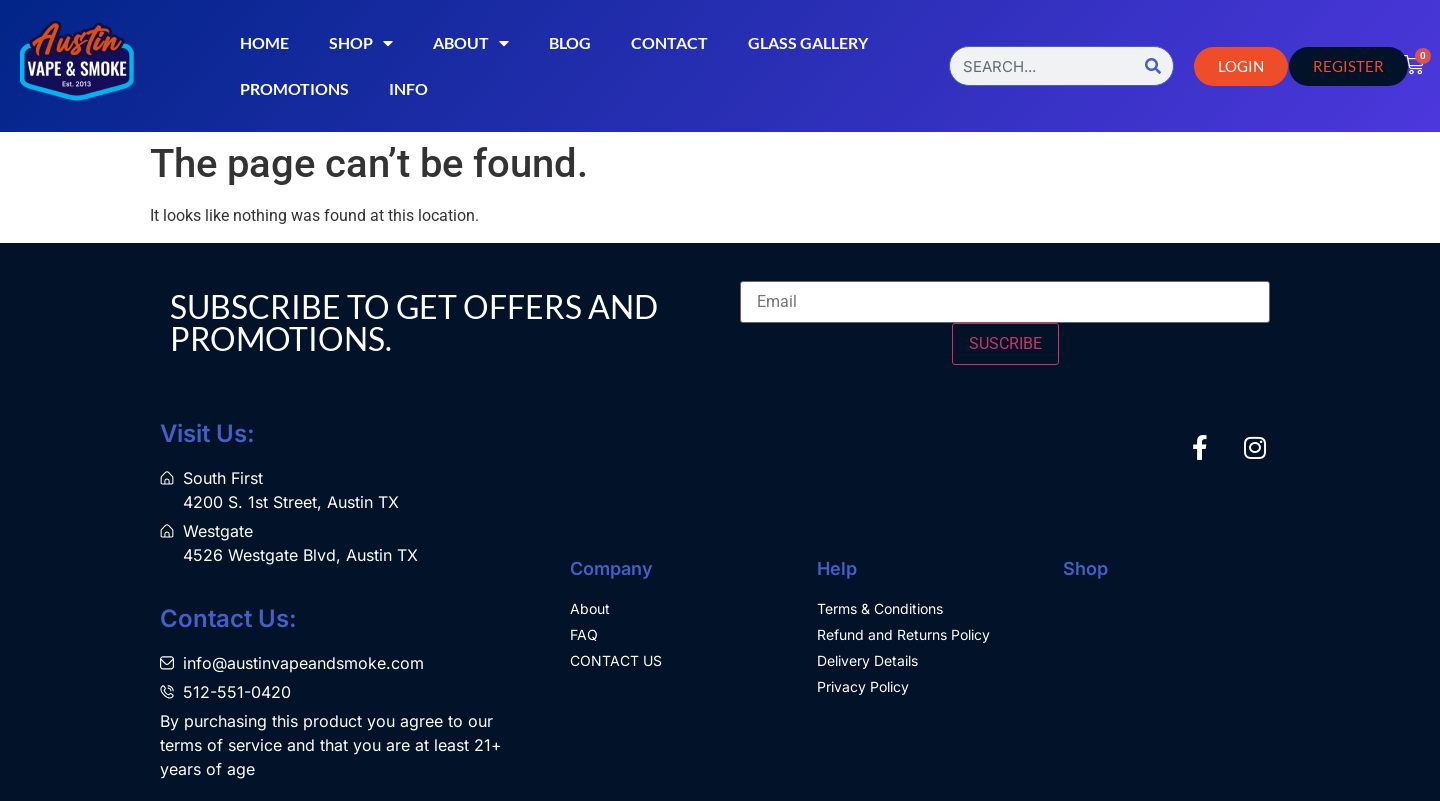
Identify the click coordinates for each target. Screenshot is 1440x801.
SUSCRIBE (1005, 343)
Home (264, 42)
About (471, 43)
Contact (669, 42)
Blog (570, 42)
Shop (361, 43)
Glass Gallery (808, 42)
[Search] (1153, 66)
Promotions (294, 88)
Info (408, 88)
